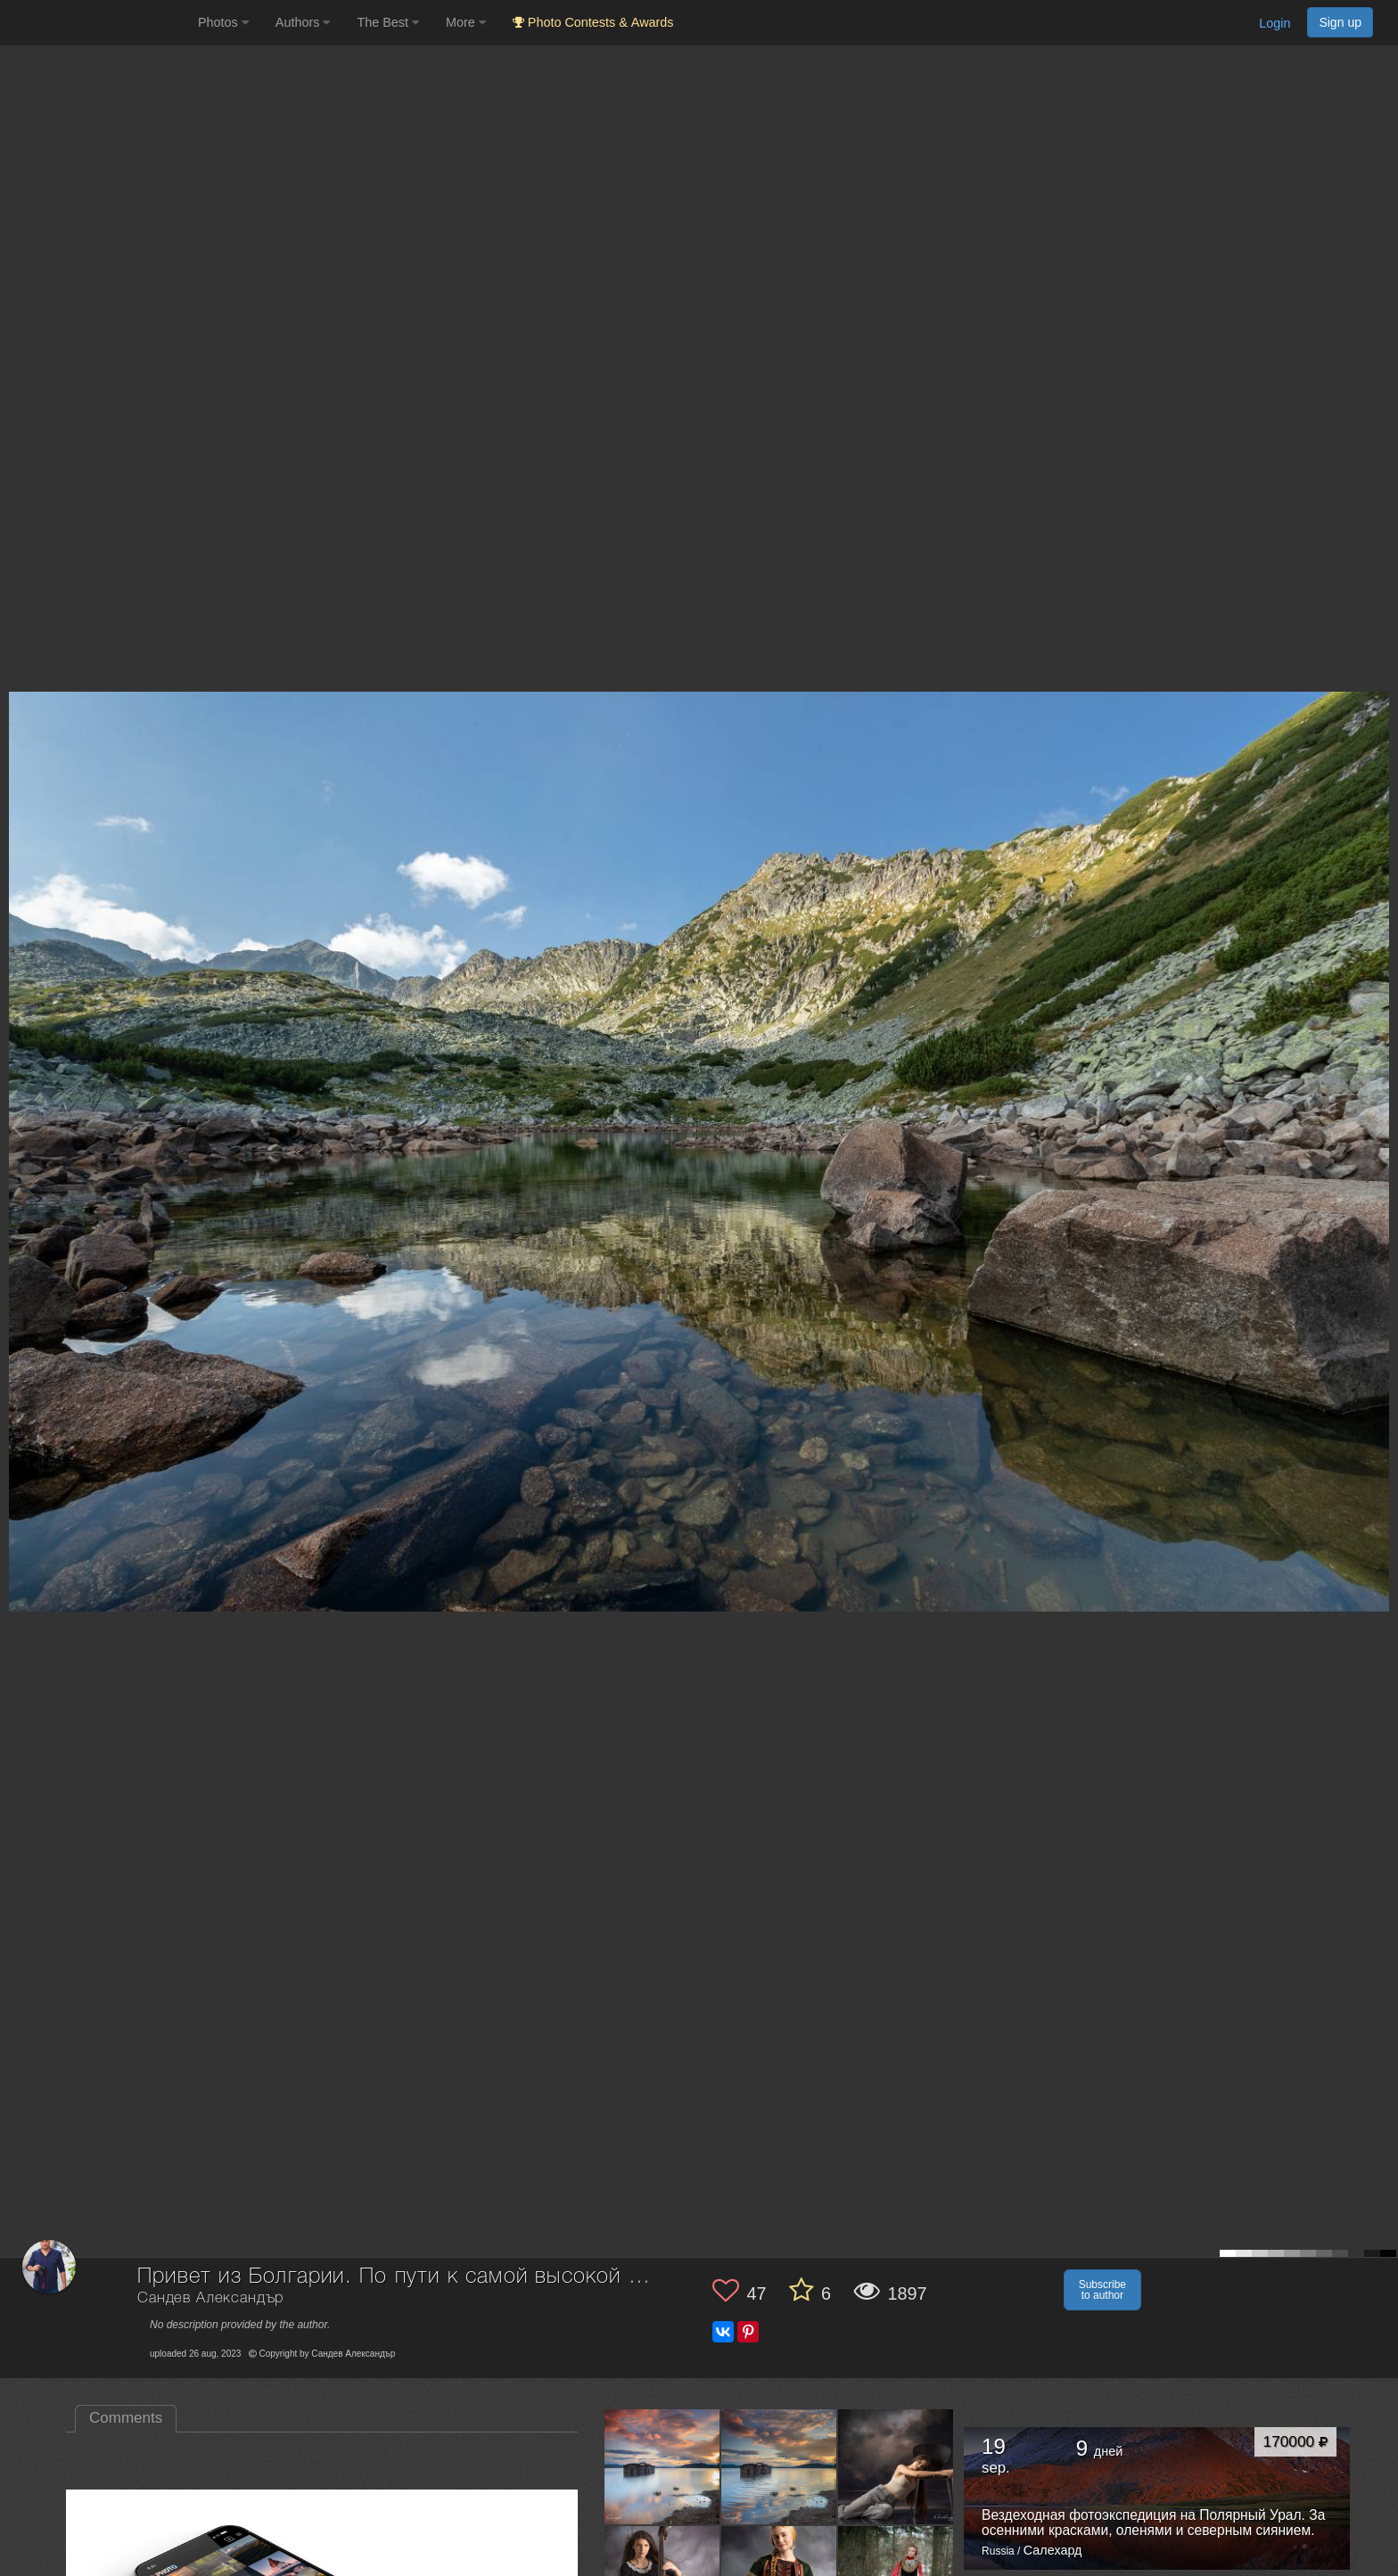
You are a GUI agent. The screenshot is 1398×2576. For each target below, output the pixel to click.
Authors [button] (303, 22)
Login (1274, 23)
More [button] (466, 22)
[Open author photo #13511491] (896, 2466)
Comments (125, 2417)
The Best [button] (388, 22)
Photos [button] (223, 22)
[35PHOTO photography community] (96, 22)
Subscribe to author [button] (1102, 2289)
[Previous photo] (17, 1127)
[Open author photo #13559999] (779, 2466)
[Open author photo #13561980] (662, 2466)
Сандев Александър (210, 2298)
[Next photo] (1380, 1127)
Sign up (1340, 22)
